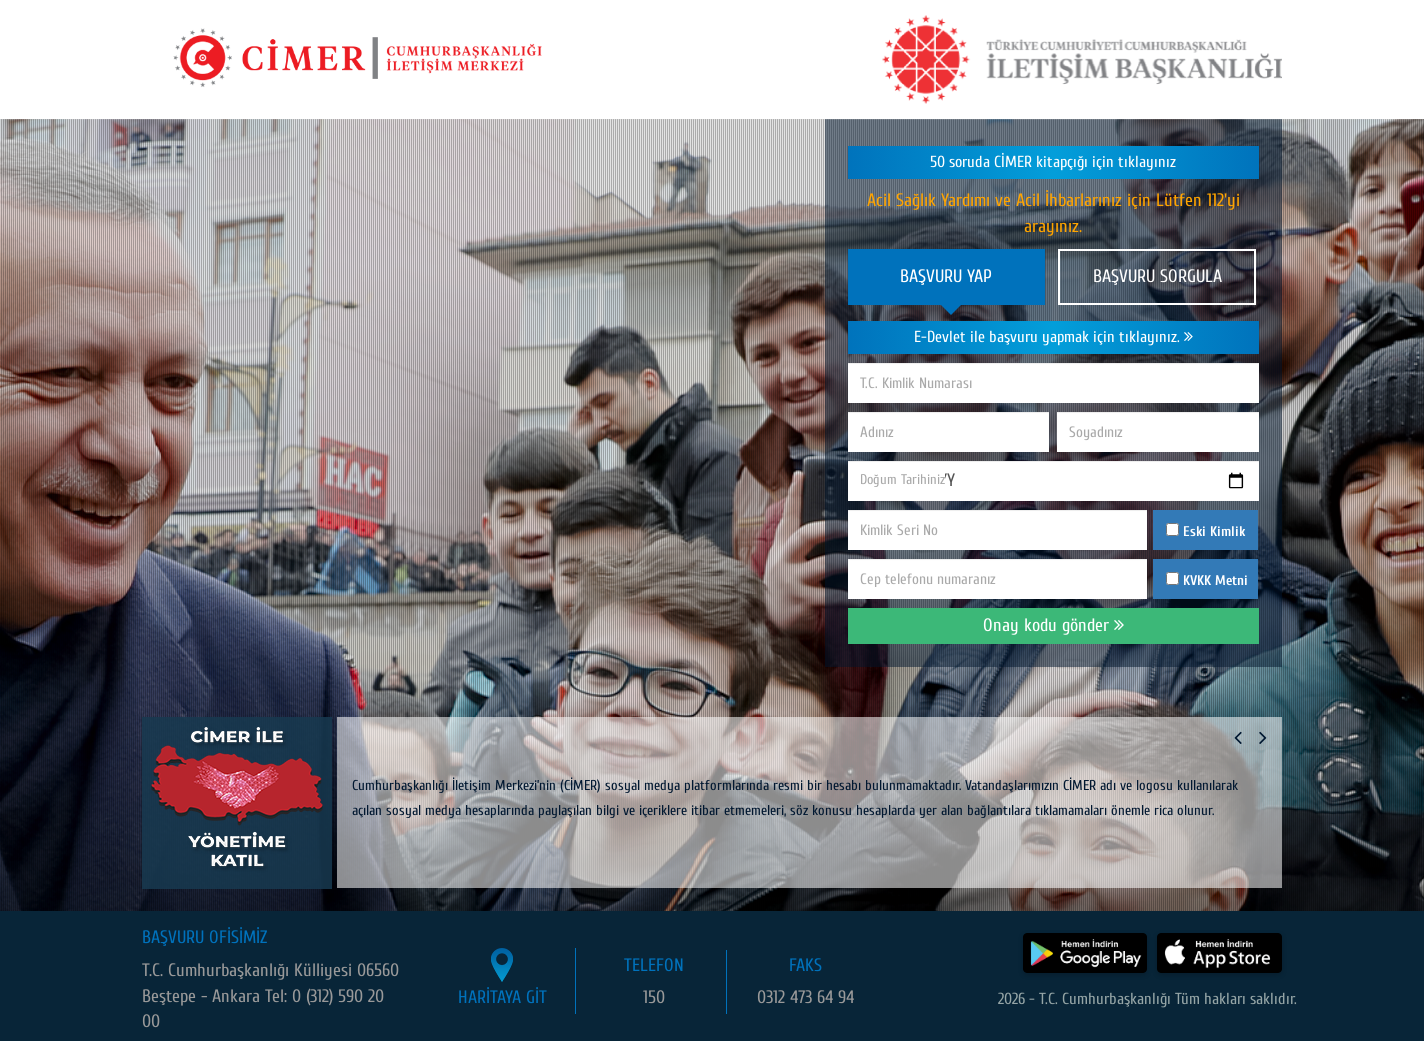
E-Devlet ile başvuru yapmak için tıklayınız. (1053, 337)
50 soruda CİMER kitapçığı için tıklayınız (1053, 162)
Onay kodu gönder (1053, 625)
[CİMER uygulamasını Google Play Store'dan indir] (1085, 953)
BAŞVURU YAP (946, 276)
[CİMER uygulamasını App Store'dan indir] (1219, 953)
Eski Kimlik (1205, 531)
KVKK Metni (1215, 580)
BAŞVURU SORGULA (1157, 276)
